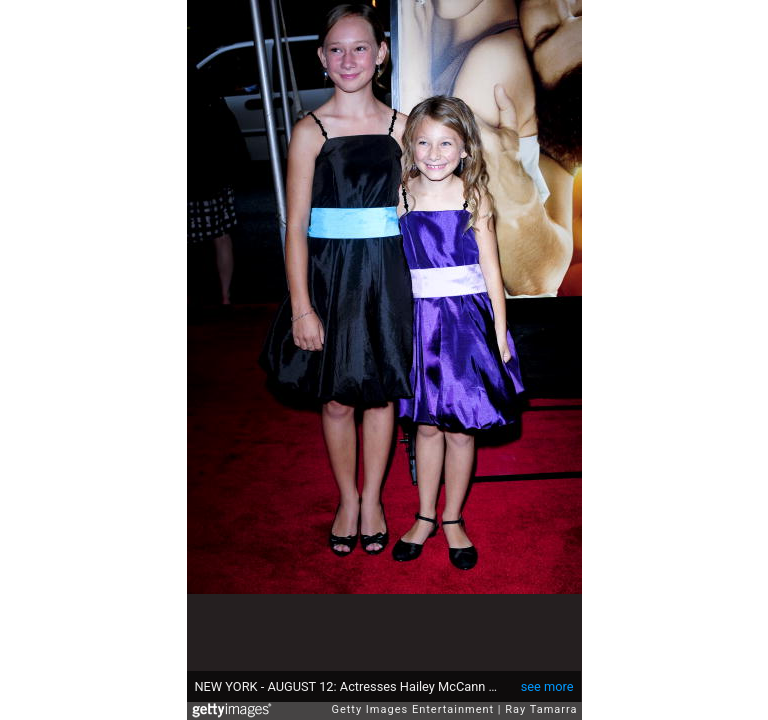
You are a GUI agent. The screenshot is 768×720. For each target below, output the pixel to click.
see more (547, 686)
